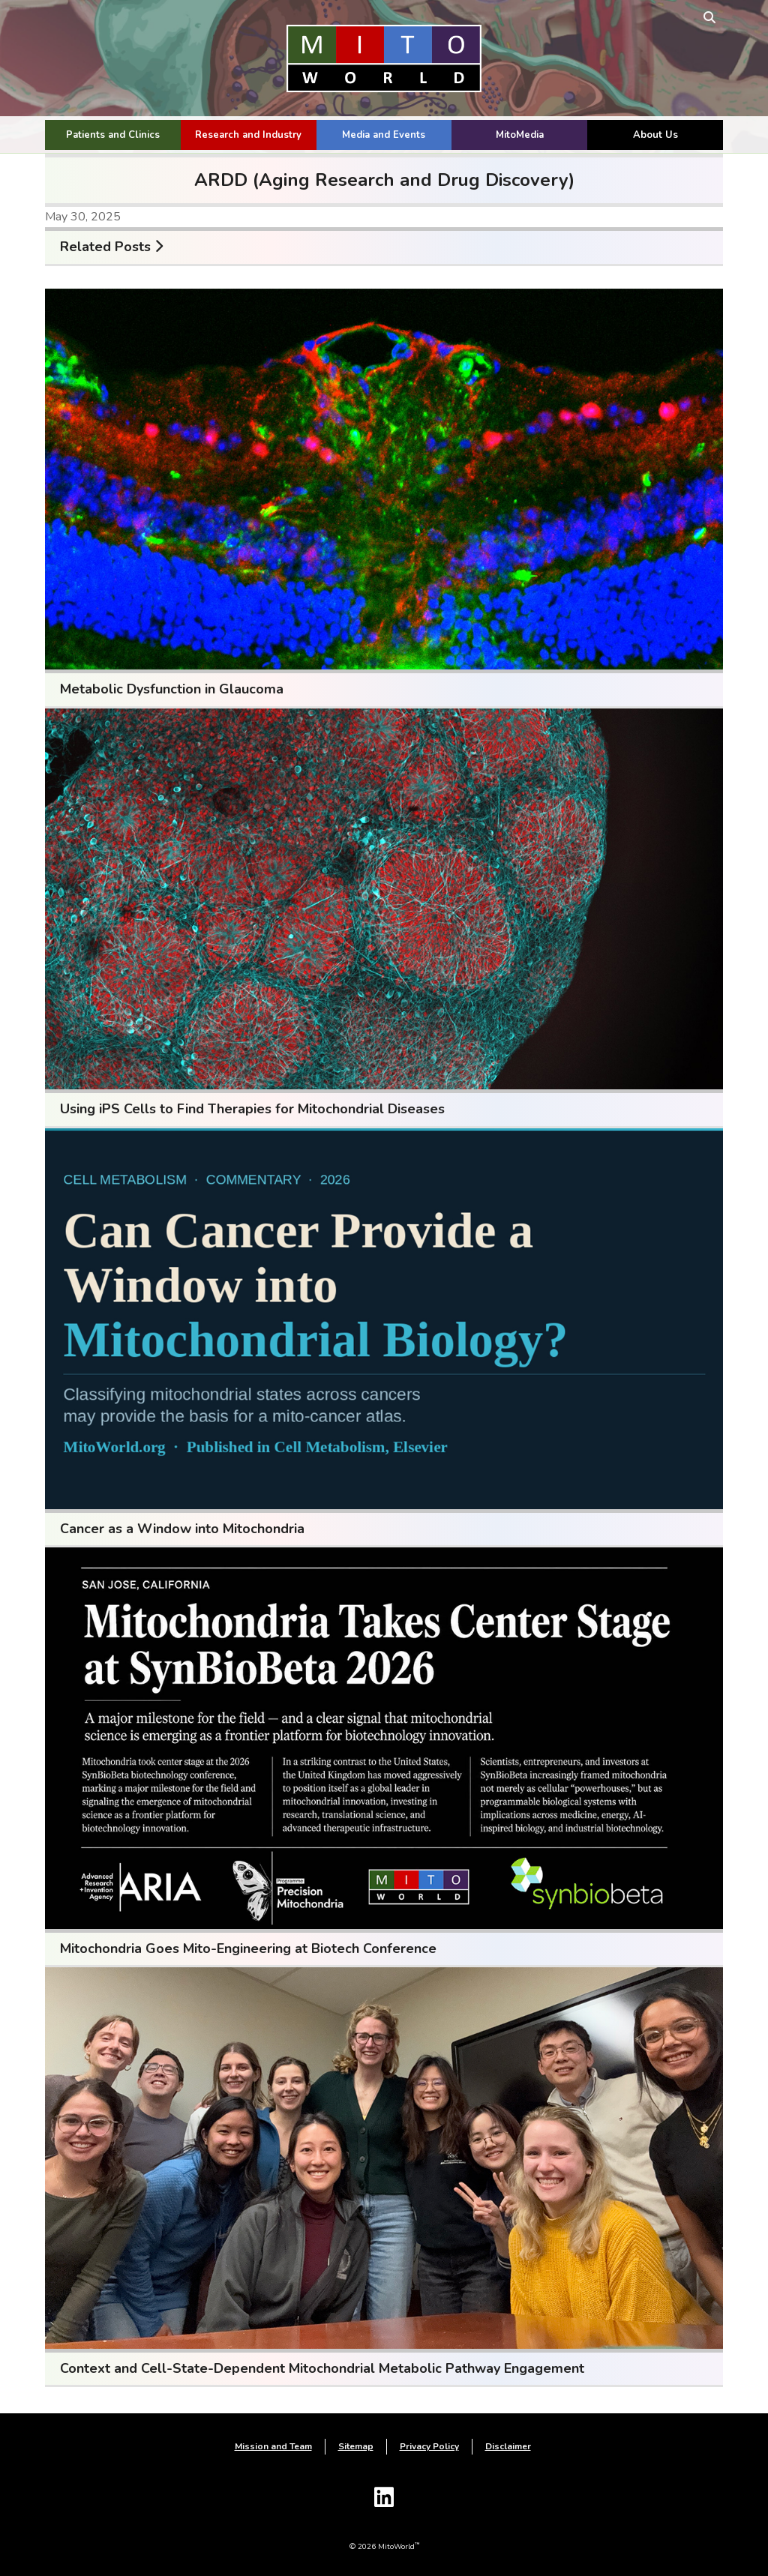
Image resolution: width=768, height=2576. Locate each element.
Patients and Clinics (113, 135)
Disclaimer (508, 2446)
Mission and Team (273, 2446)
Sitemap (356, 2446)
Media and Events (383, 135)
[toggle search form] (709, 17)
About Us (655, 135)
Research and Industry (248, 135)
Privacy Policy (429, 2446)
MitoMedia (520, 135)
